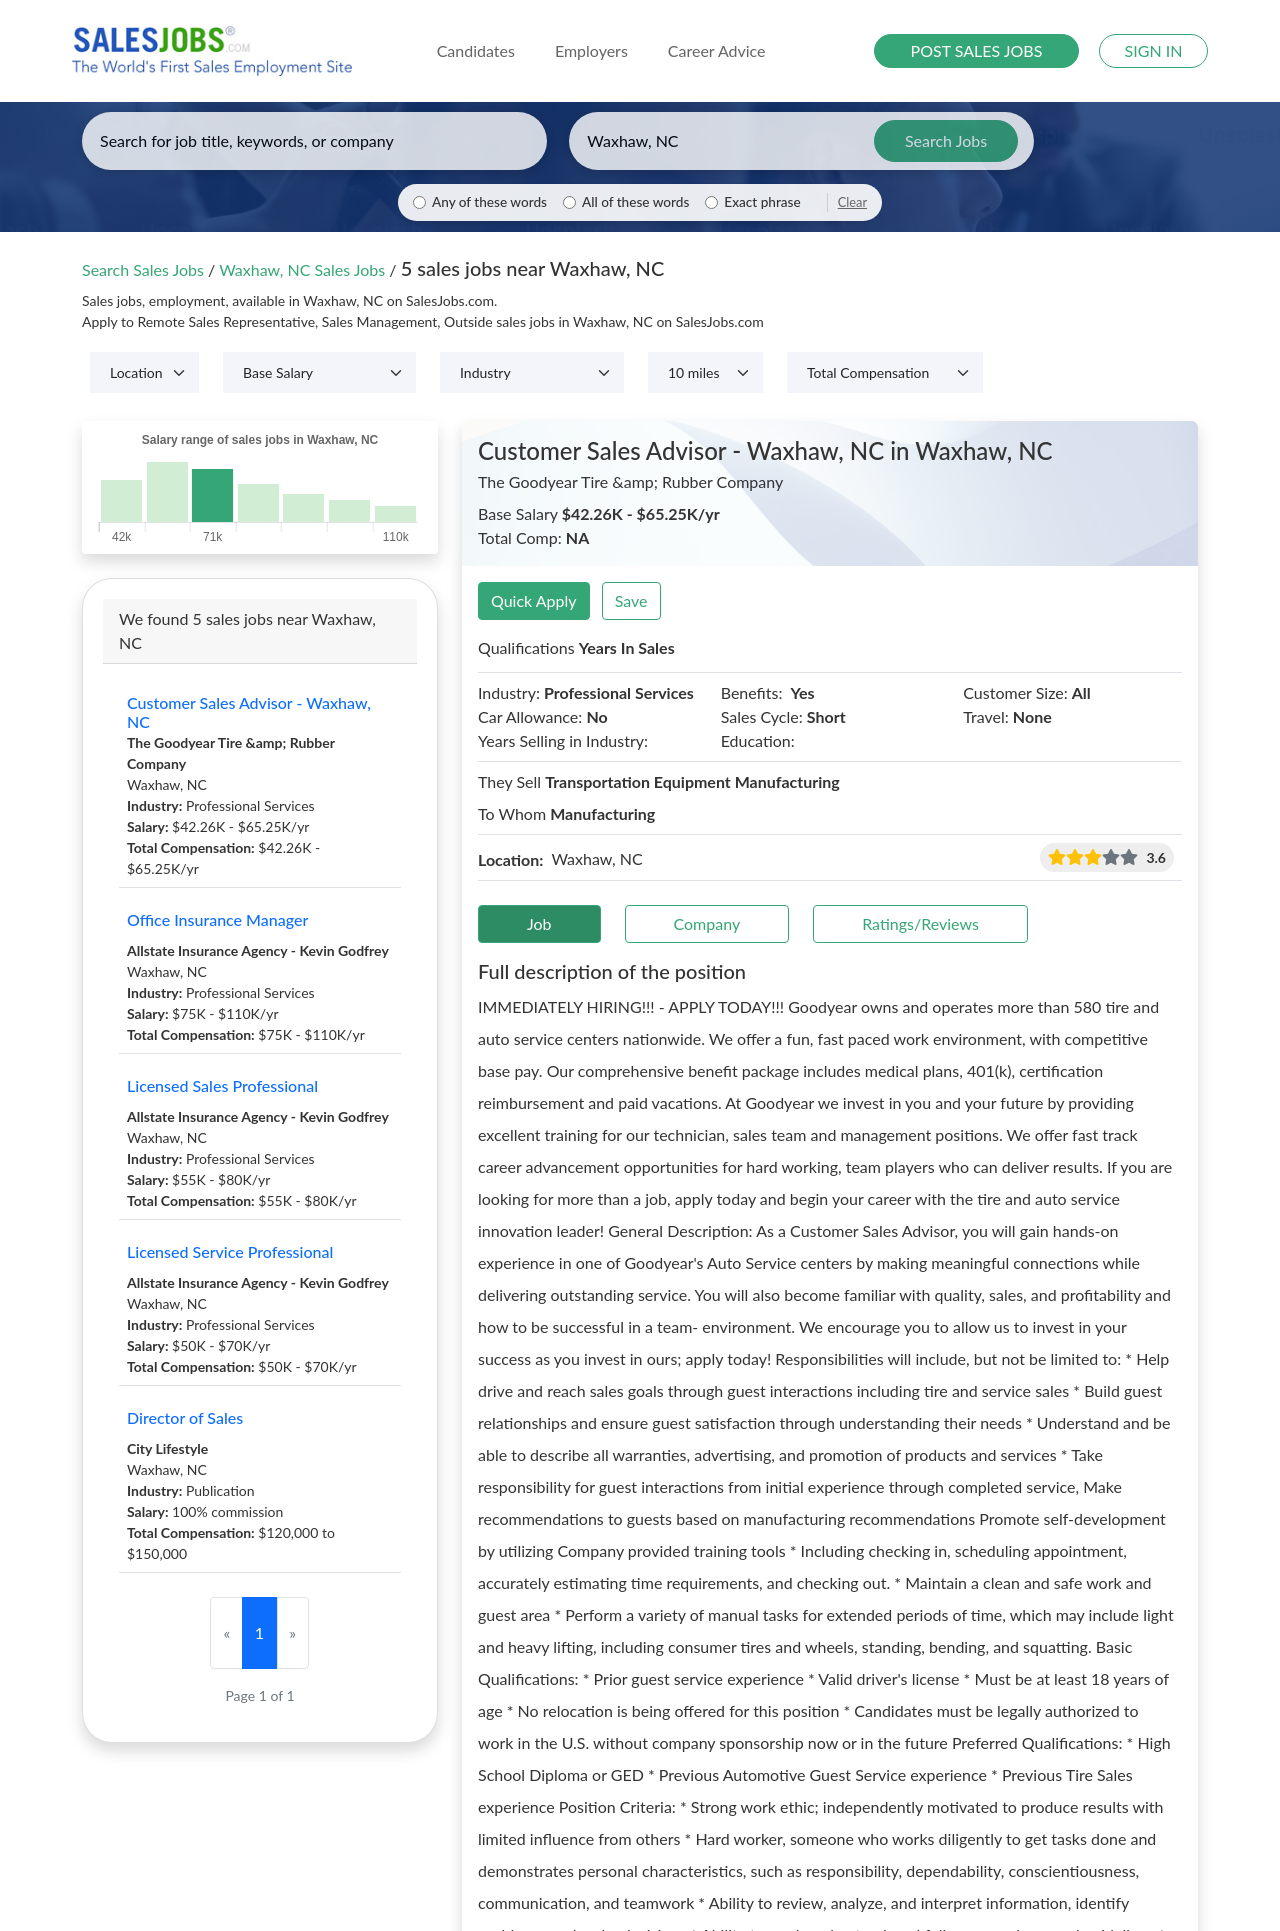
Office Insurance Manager (217, 919)
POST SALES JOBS (977, 50)
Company (707, 923)
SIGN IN (1154, 50)
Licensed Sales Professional (222, 1085)
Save (631, 600)
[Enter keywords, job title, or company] (314, 141)
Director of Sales (185, 1417)
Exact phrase (762, 202)
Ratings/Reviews (920, 923)
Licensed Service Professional (230, 1251)
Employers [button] (591, 50)
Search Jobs (946, 140)
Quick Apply (534, 600)
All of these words (635, 202)
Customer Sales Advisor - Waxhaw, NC (249, 712)
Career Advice (717, 50)
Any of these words (489, 202)
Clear (852, 202)
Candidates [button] (476, 50)
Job (539, 923)
